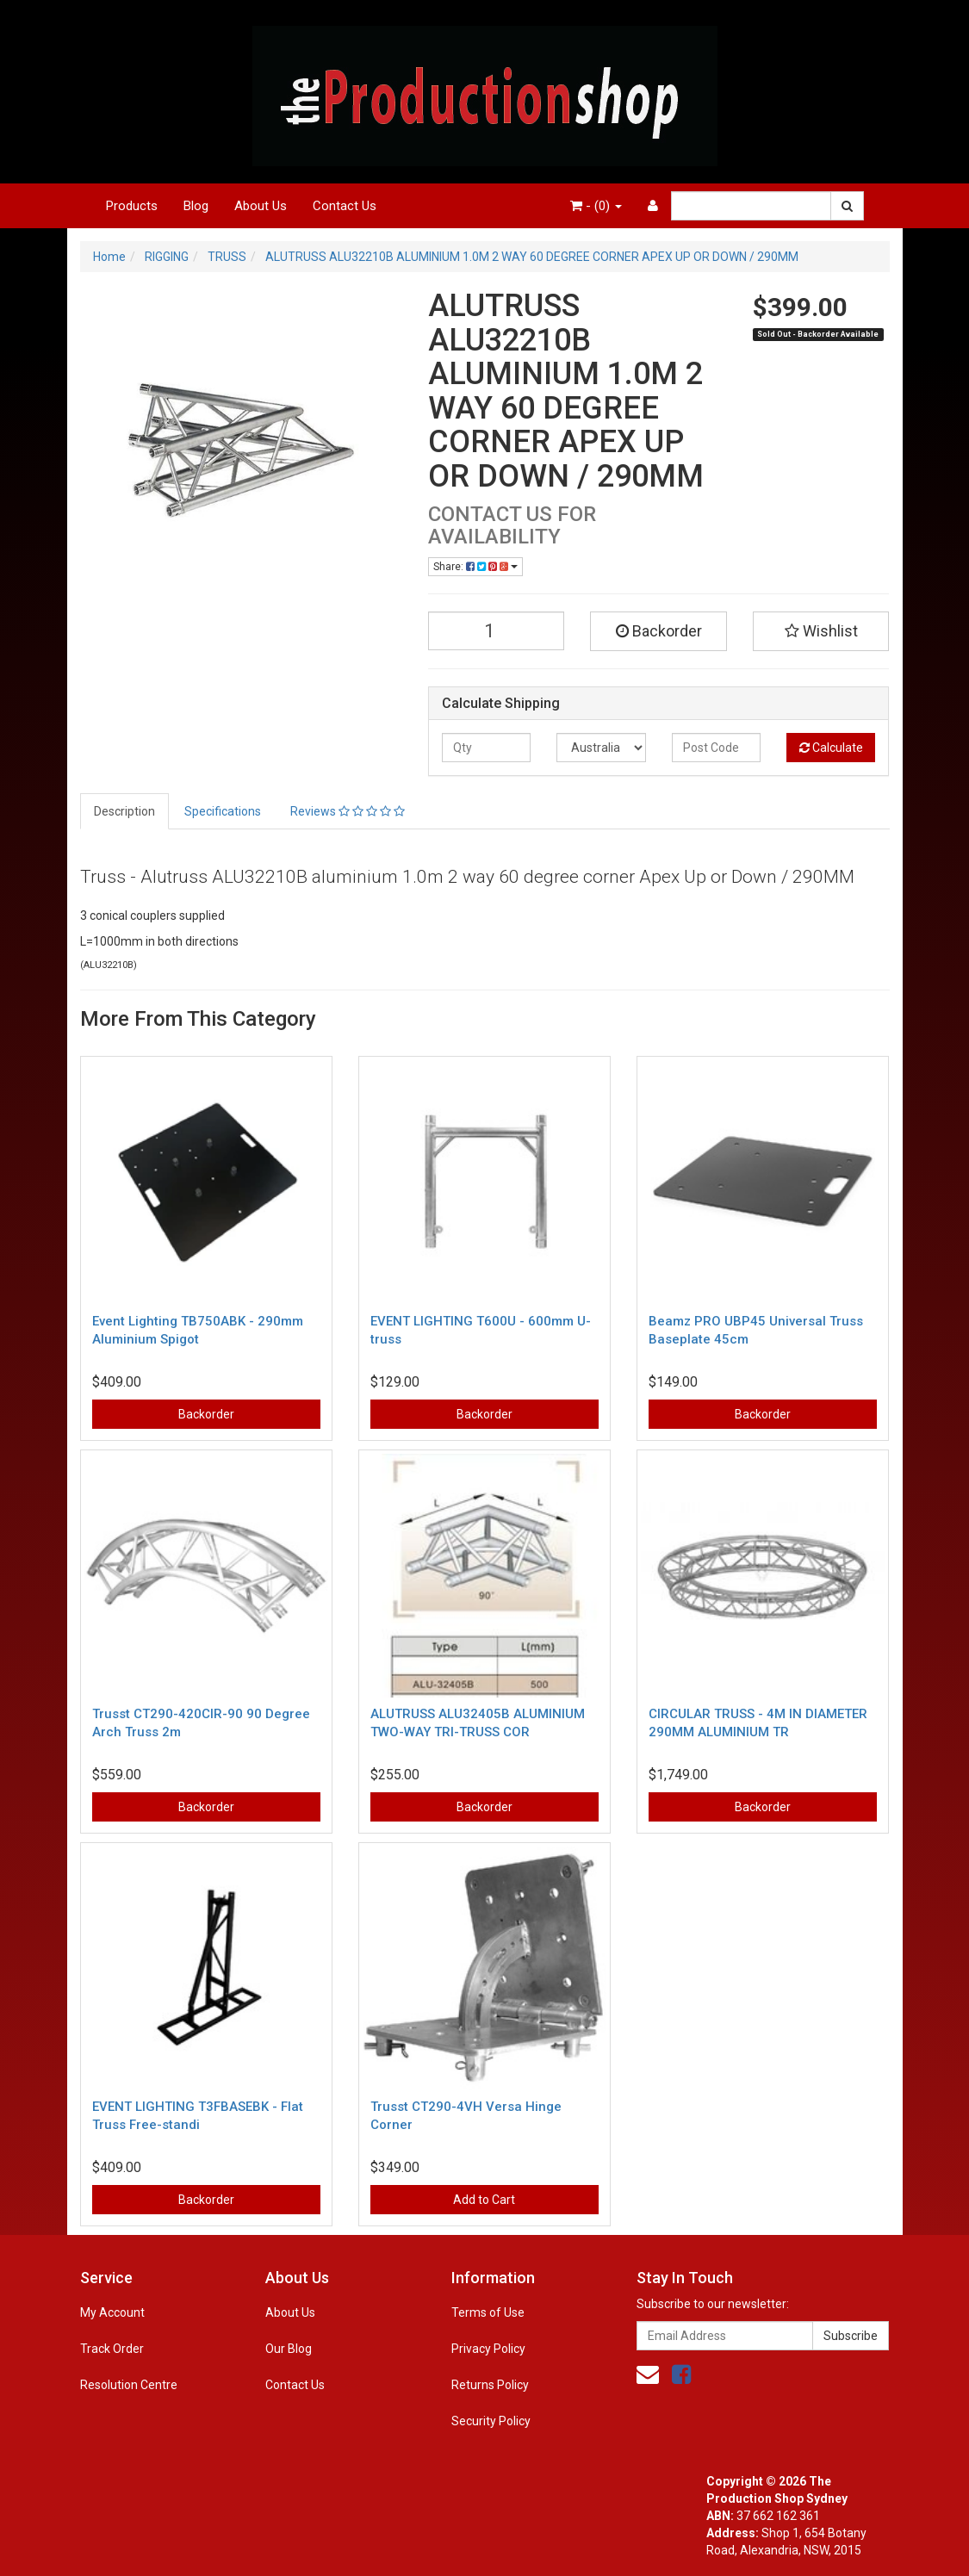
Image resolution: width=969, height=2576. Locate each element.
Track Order (112, 2349)
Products (132, 206)
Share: (475, 567)
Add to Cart (484, 2200)
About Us (260, 206)
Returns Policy (490, 2385)
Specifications (222, 811)
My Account (112, 2312)
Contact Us (344, 206)
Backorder (659, 631)
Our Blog (288, 2349)
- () (596, 206)
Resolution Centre (128, 2385)
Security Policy (491, 2421)
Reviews (347, 811)
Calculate (831, 747)
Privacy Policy (488, 2349)
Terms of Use (488, 2312)
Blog (195, 206)
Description (124, 811)
